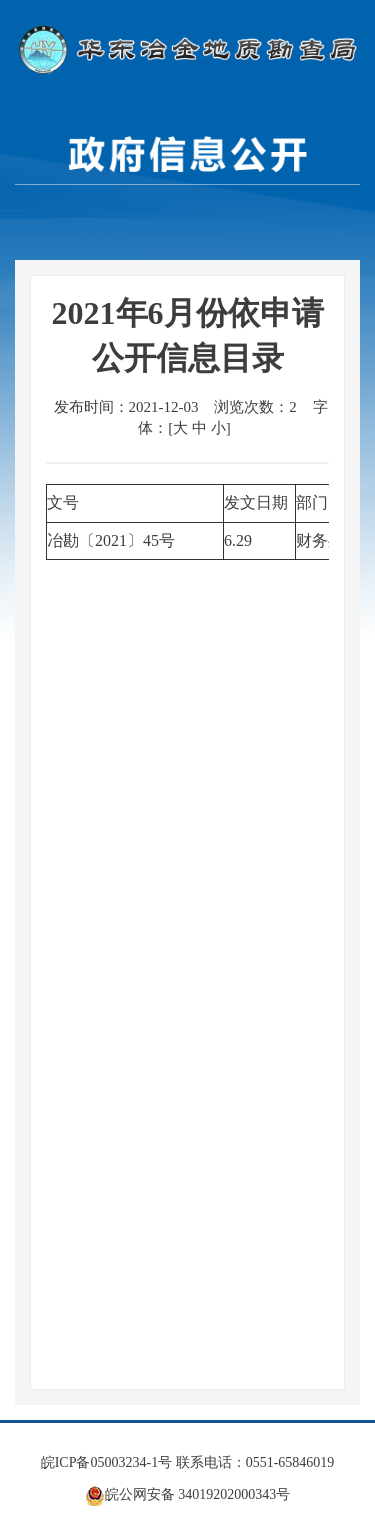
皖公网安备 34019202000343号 (188, 1494)
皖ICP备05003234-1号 (106, 1462)
